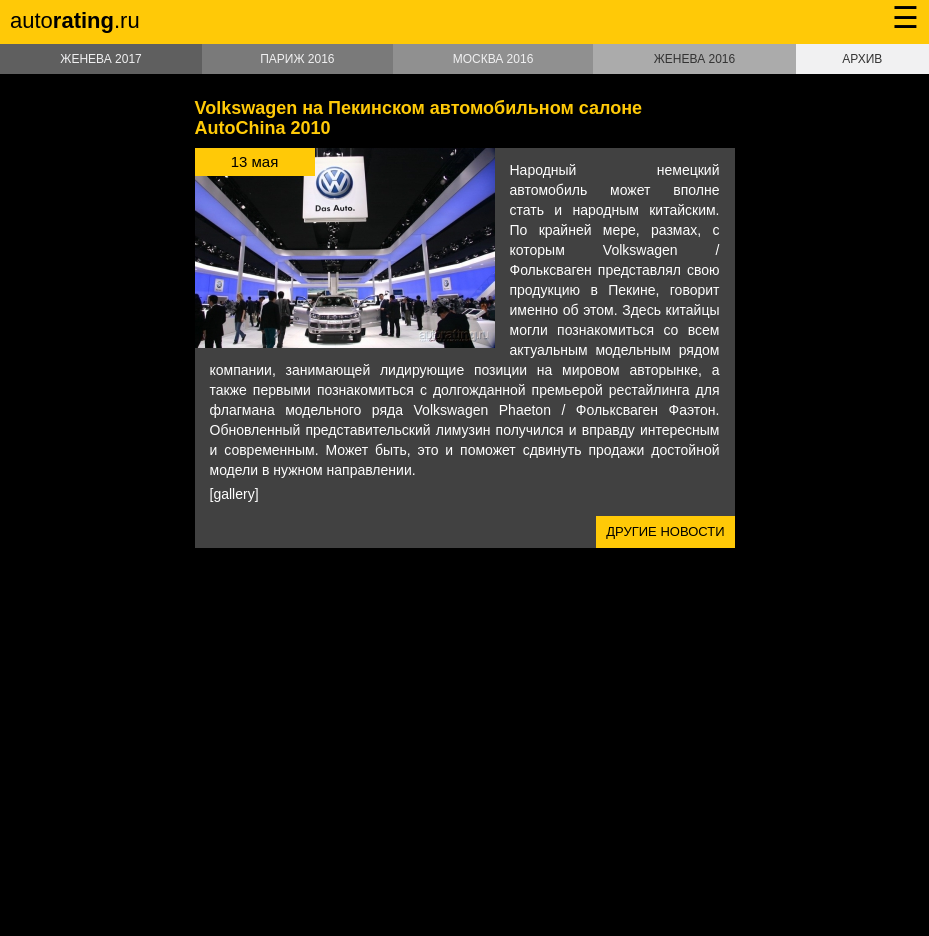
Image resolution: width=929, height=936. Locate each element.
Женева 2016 (694, 59)
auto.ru (75, 20)
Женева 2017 (100, 59)
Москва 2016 (493, 59)
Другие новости (665, 531)
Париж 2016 (297, 59)
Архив (862, 59)
